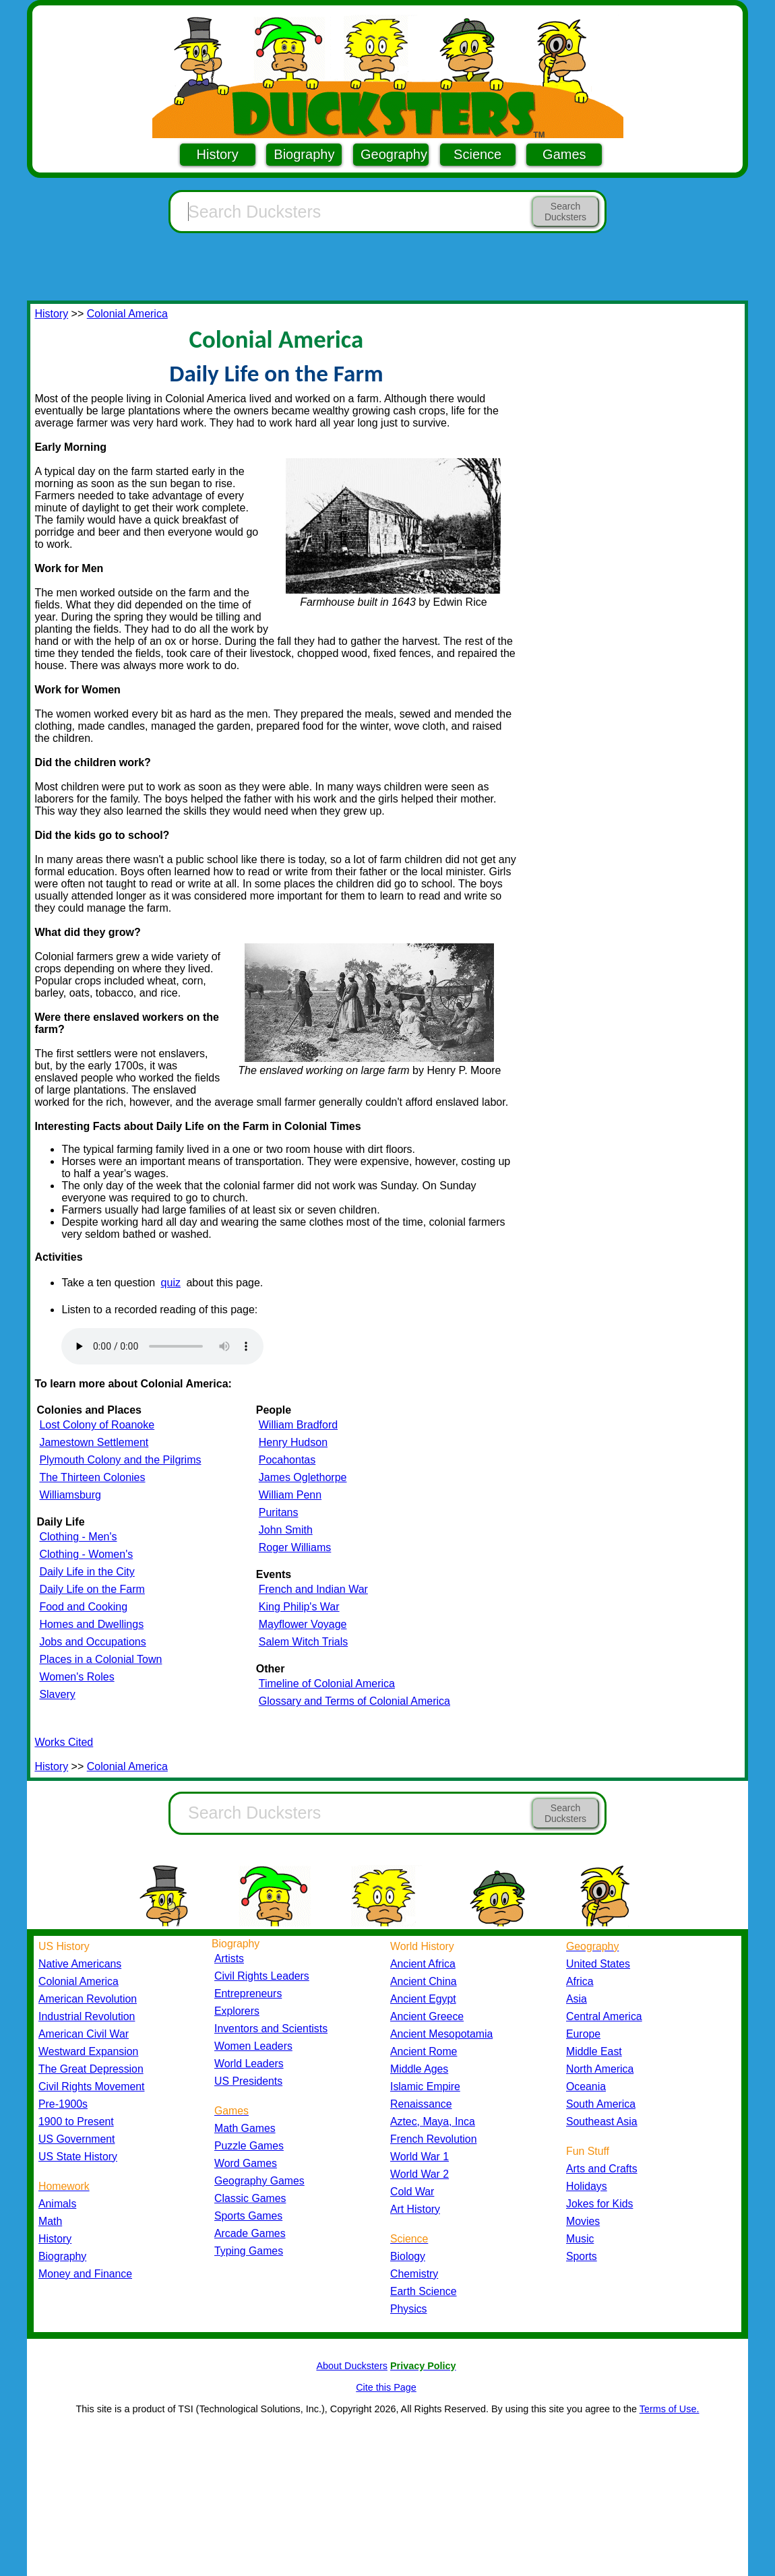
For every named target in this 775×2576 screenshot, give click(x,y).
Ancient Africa (423, 1964)
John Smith (286, 1530)
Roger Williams (295, 1547)
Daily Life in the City (86, 1571)
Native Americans (79, 1964)
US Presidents (248, 2081)
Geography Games (259, 2181)
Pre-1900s (63, 2104)
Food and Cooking (83, 1606)
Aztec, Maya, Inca (432, 2121)
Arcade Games (250, 2233)
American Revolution (87, 1999)
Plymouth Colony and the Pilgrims (120, 1460)
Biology (407, 2256)
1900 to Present (76, 2121)
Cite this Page (386, 2387)
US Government (76, 2139)
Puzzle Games (249, 2145)
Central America (604, 2016)
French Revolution (433, 2139)
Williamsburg (70, 1495)
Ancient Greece (427, 2016)
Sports (581, 2256)
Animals (57, 2203)
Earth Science (423, 2291)
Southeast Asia (602, 2121)
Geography (394, 154)
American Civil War (83, 2034)
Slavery (57, 1694)
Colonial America (127, 313)
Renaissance (421, 2104)
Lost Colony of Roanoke (96, 1425)
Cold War (412, 2191)
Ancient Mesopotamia (441, 2034)
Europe (583, 2034)
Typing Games (248, 2251)
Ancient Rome (423, 2051)
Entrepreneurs (248, 1993)
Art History (415, 2209)
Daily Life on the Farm (92, 1589)
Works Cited (63, 1742)
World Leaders (249, 2063)
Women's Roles (76, 1677)
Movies (583, 2221)
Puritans (279, 1512)
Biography (304, 154)
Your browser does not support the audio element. (162, 1346)
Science (477, 154)
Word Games (245, 2163)
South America (601, 2104)
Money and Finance (85, 2274)
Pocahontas (287, 1460)
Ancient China (423, 1981)
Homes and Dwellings (91, 1624)
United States (598, 1964)
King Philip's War (299, 1606)
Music (580, 2238)
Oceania (586, 2086)
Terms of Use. (670, 2409)
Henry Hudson (293, 1442)
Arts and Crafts (602, 2168)
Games (564, 154)
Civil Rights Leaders (261, 1976)
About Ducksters (352, 2365)
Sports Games (248, 2216)
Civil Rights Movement (91, 2086)
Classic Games (250, 2198)
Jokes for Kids (599, 2203)
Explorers (236, 2011)
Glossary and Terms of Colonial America (354, 1701)
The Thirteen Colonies (92, 1477)
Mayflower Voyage (303, 1624)
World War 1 (419, 2156)
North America (599, 2069)
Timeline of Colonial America (327, 1683)
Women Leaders (253, 2046)
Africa (579, 1981)
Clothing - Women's (86, 1554)
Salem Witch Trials (303, 1641)
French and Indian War (313, 1589)
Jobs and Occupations (92, 1641)
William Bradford (298, 1425)
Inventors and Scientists (271, 2028)
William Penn (290, 1495)
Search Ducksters (565, 211)
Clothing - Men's (78, 1536)
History (218, 154)
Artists (229, 1958)
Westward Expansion (88, 2051)
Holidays (586, 2186)
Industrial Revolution (86, 2016)
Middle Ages (419, 2069)
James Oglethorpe (303, 1477)
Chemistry (414, 2274)
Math (50, 2221)
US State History (77, 2156)
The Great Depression (91, 2069)
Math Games (245, 2128)
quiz (171, 1282)
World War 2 (419, 2174)
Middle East (594, 2051)
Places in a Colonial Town (100, 1659)
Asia (576, 1999)
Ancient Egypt (423, 1999)
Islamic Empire (425, 2086)
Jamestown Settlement (93, 1442)
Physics (408, 2309)
